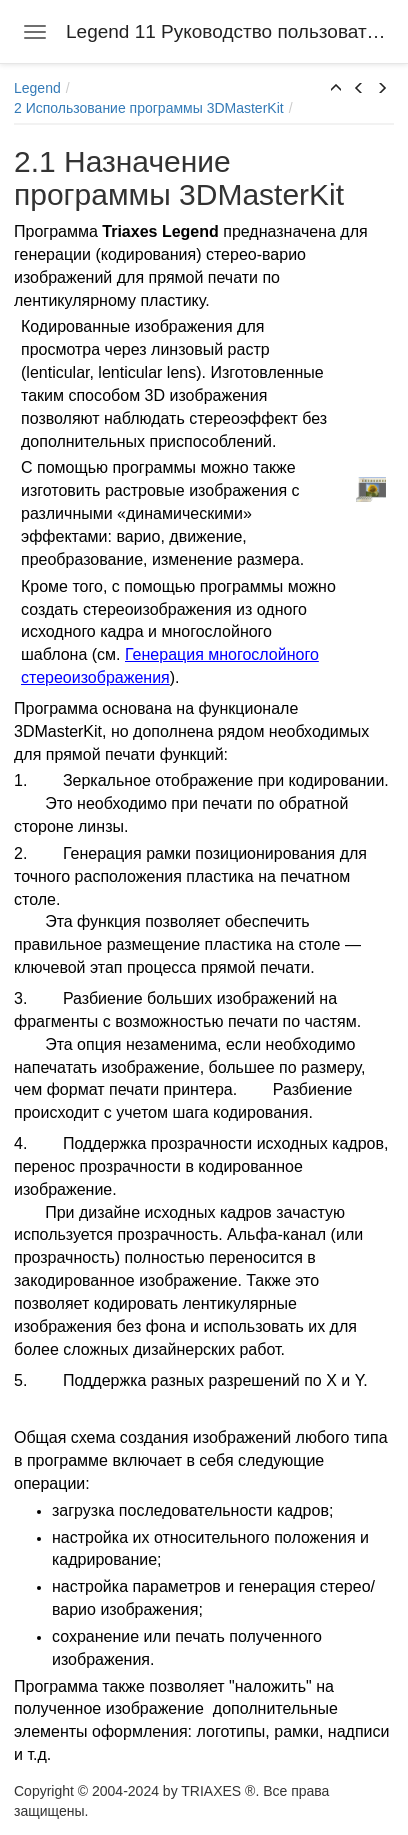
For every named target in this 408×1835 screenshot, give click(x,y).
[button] (336, 89)
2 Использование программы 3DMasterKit (149, 108)
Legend (37, 88)
